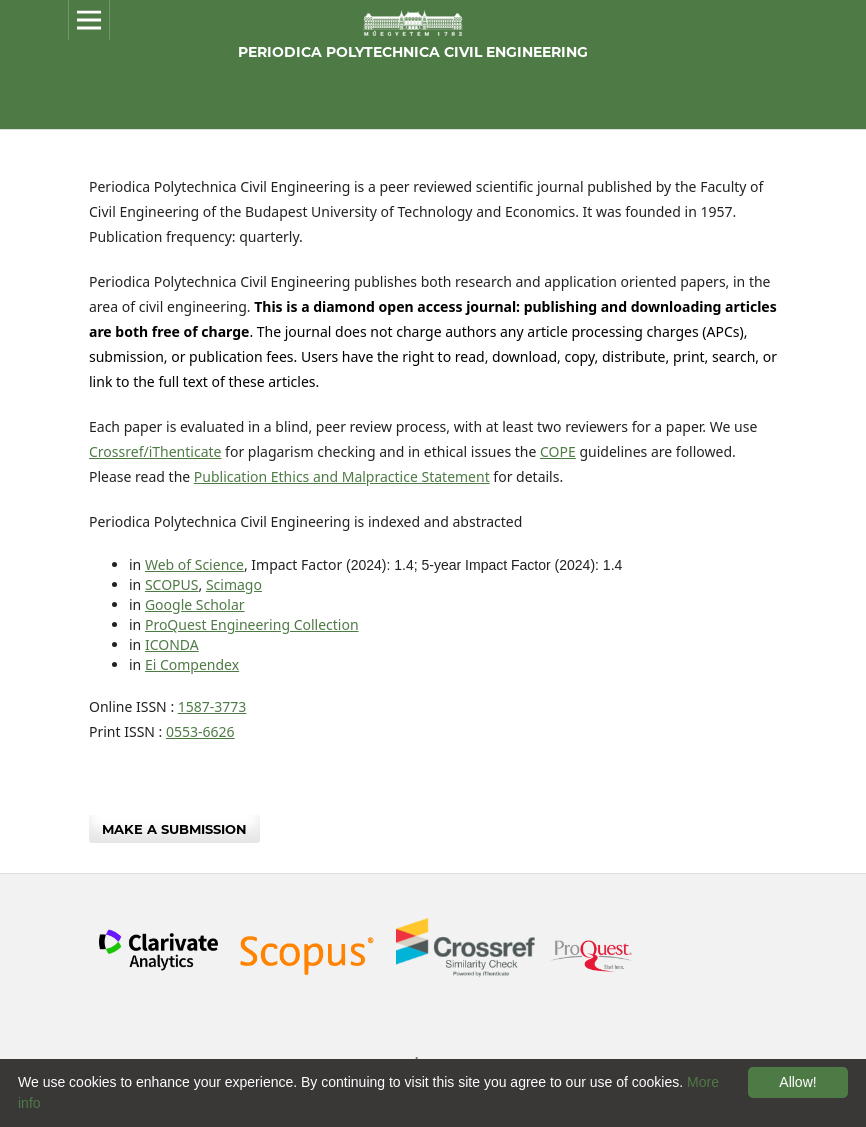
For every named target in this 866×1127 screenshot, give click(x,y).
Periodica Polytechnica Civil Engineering (413, 52)
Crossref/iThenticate (155, 451)
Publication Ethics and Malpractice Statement (342, 476)
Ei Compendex (192, 664)
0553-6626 (200, 731)
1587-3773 (212, 706)
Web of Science (194, 564)
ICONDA (172, 644)
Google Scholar (195, 604)
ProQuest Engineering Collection (252, 624)
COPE (558, 451)
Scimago (234, 584)
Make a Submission (174, 829)
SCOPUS (172, 584)
